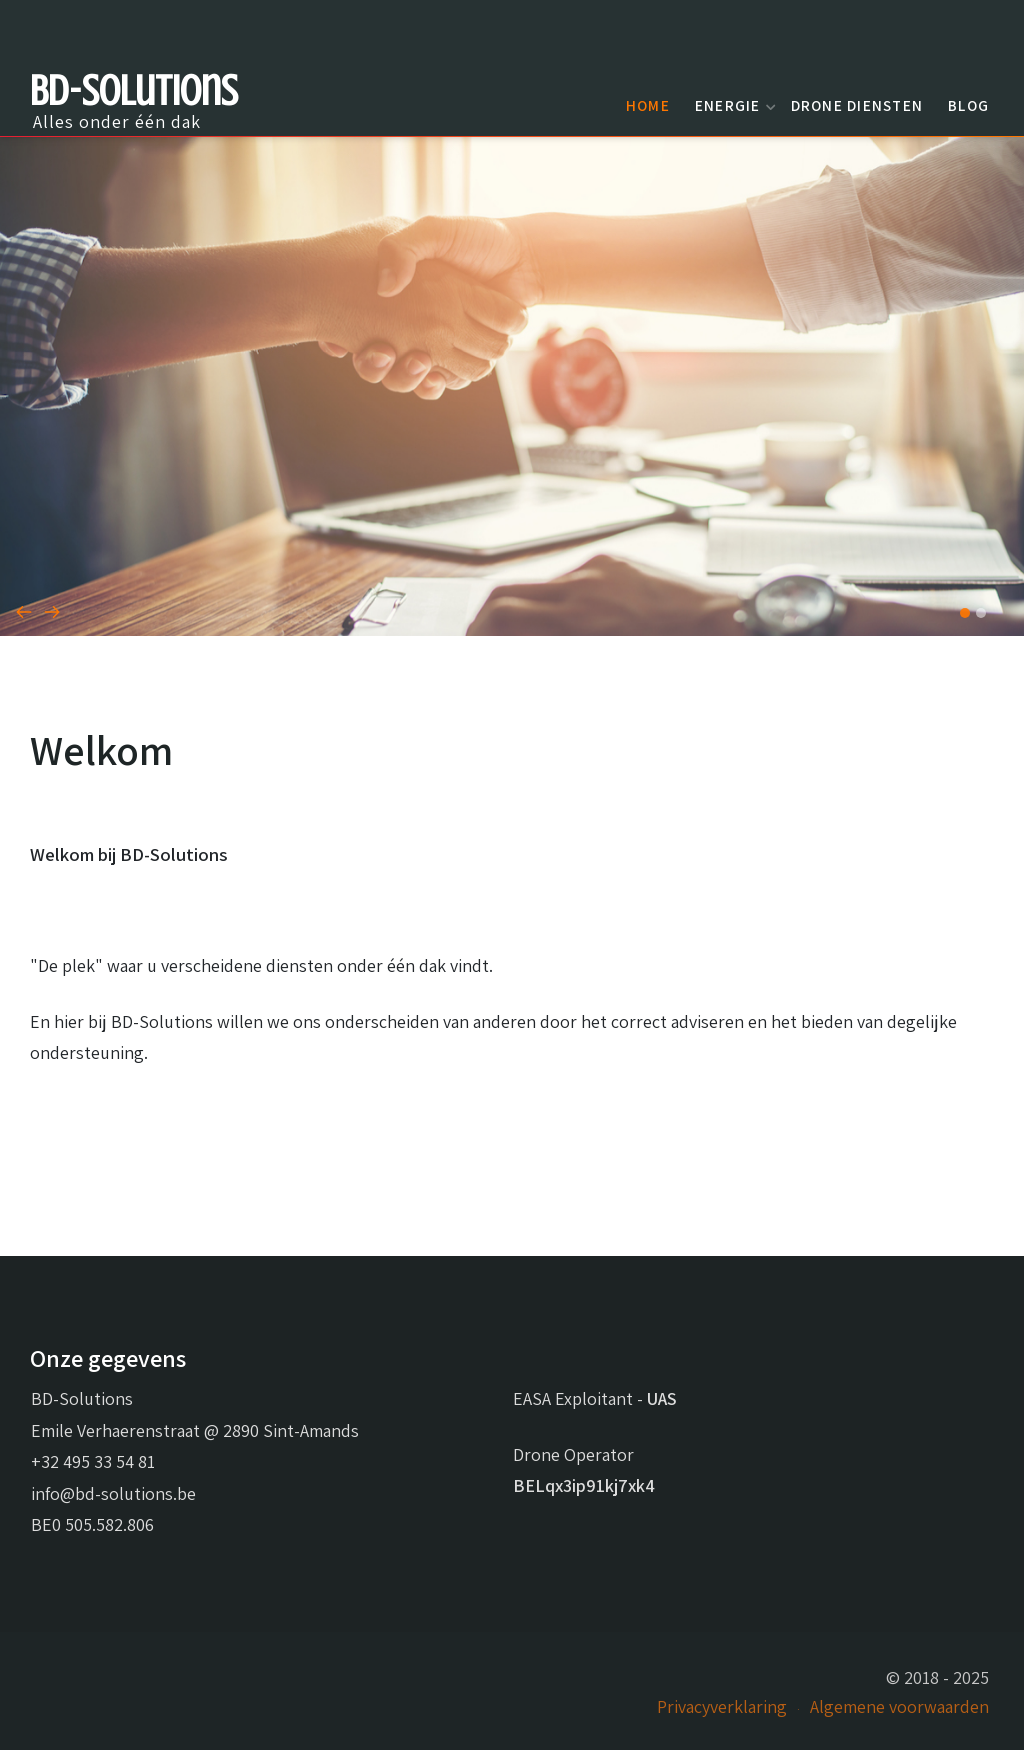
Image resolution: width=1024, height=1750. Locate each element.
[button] (965, 613)
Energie (733, 105)
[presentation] (24, 611)
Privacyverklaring (722, 1706)
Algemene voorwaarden (899, 1706)
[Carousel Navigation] (512, 611)
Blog (968, 105)
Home (648, 105)
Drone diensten (857, 105)
